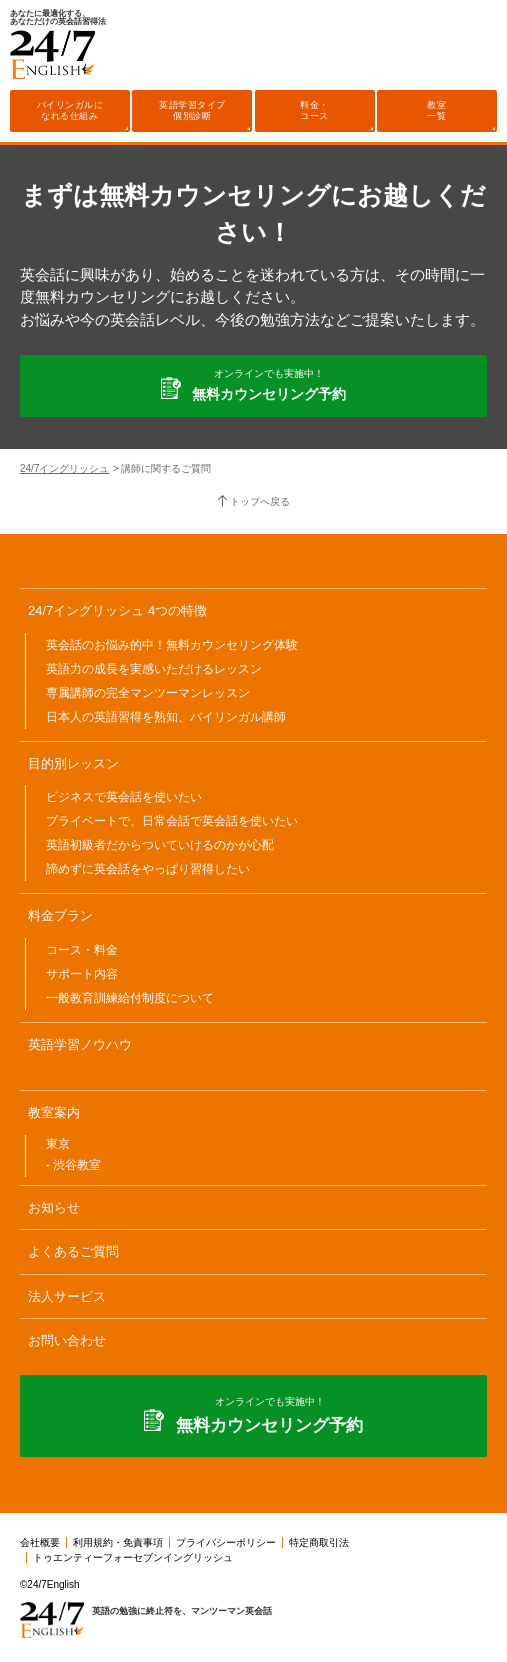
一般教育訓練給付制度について (130, 998)
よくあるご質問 (73, 1251)
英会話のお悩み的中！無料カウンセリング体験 (172, 645)
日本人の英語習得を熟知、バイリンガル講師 (166, 717)
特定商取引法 (319, 1542)
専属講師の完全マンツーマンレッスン (148, 693)
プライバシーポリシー (226, 1542)
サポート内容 (82, 974)
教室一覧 (436, 110)
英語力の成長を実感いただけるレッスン (154, 669)
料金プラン (60, 915)
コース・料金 (82, 950)
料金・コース (314, 110)
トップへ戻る (260, 501)
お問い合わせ (67, 1340)
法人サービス (67, 1296)
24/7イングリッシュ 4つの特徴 (117, 610)
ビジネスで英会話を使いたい (124, 797)
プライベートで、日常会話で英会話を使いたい (172, 821)
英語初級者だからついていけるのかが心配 (160, 845)
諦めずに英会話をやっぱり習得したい (148, 869)
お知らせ (54, 1207)
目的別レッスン (73, 763)
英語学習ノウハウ (80, 1044)
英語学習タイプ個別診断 (192, 110)
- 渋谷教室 (73, 1165)
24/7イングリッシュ (64, 468)
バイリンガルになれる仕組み (70, 110)
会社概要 (40, 1542)
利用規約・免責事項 (118, 1542)
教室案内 (54, 1112)
